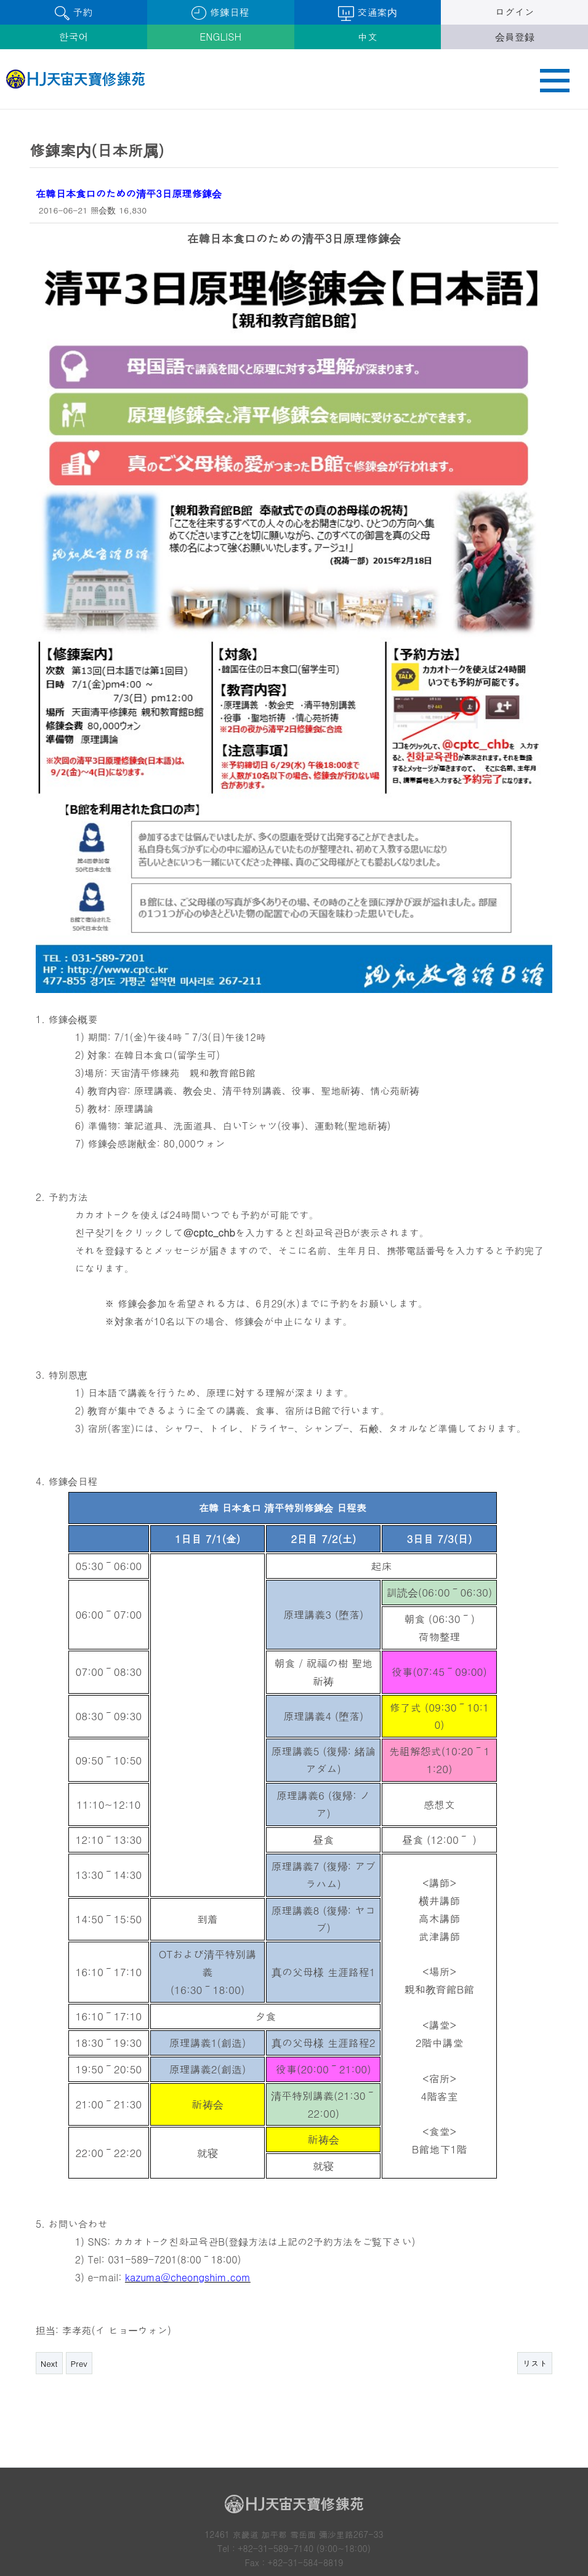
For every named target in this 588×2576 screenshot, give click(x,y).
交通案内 (367, 13)
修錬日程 (220, 12)
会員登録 (514, 37)
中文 (367, 37)
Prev (79, 2257)
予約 (73, 12)
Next (49, 2257)
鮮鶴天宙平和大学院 (294, 2534)
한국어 (73, 37)
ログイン (514, 12)
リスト (534, 2257)
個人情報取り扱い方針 (82, 2493)
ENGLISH (220, 37)
